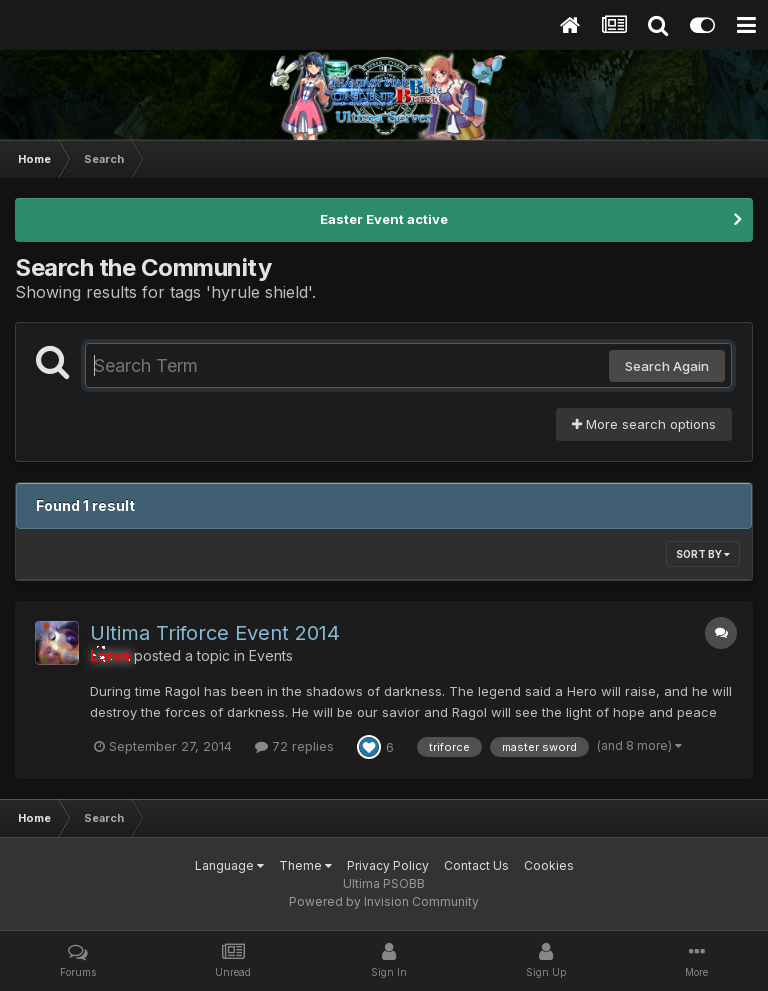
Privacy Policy (388, 865)
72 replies (294, 746)
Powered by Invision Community (384, 901)
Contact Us (476, 865)
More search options (644, 424)
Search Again (667, 366)
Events (271, 655)
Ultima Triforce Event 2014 (215, 633)
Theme (305, 865)
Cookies (549, 865)
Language (229, 865)
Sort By (703, 554)
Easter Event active (384, 219)
